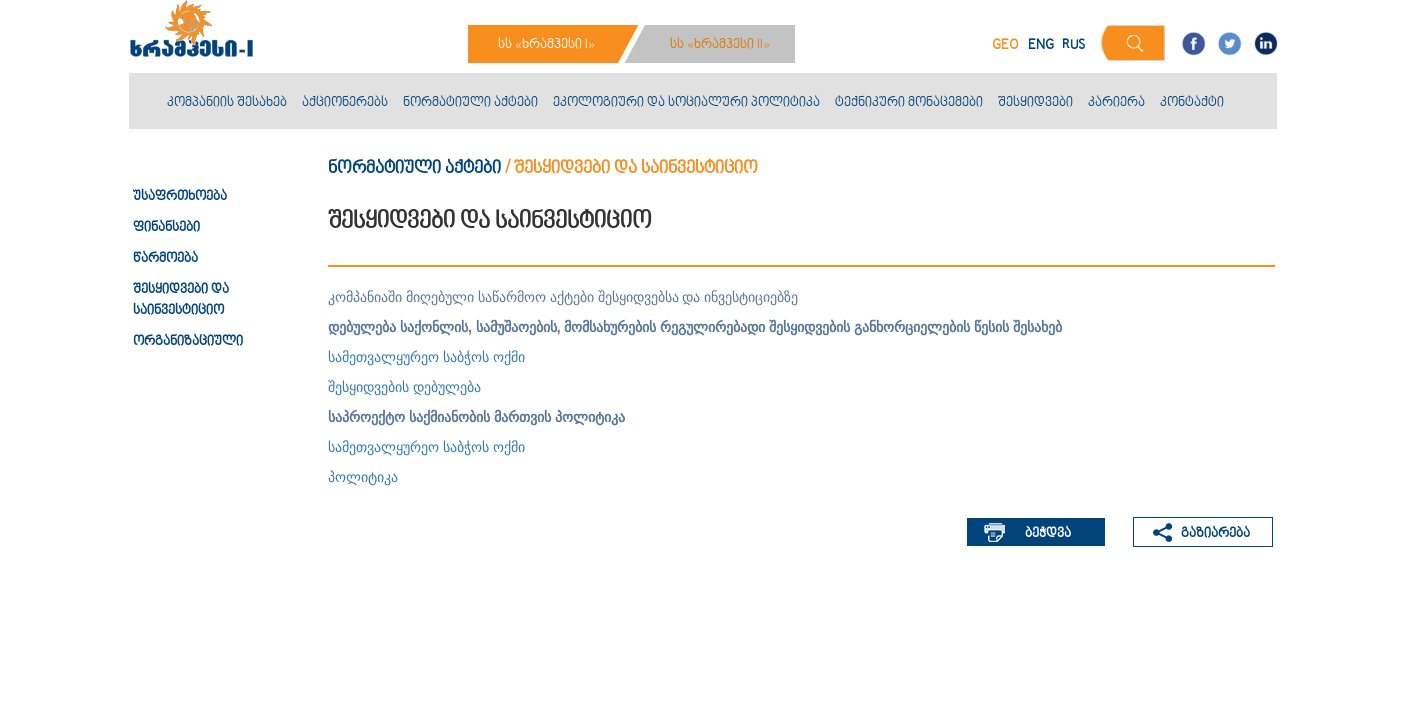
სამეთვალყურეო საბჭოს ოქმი (426, 357)
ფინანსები (166, 228)
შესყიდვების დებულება (404, 387)
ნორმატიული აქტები (470, 103)
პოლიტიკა (363, 477)
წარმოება (165, 259)
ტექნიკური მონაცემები (909, 103)
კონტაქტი (1192, 103)
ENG (1041, 45)
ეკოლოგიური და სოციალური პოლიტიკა (686, 103)
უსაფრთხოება (180, 197)
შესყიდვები (1035, 103)
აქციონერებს (345, 103)
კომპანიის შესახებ (227, 103)
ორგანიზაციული (188, 342)
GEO (1005, 45)
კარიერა (1116, 103)
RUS (1073, 45)
